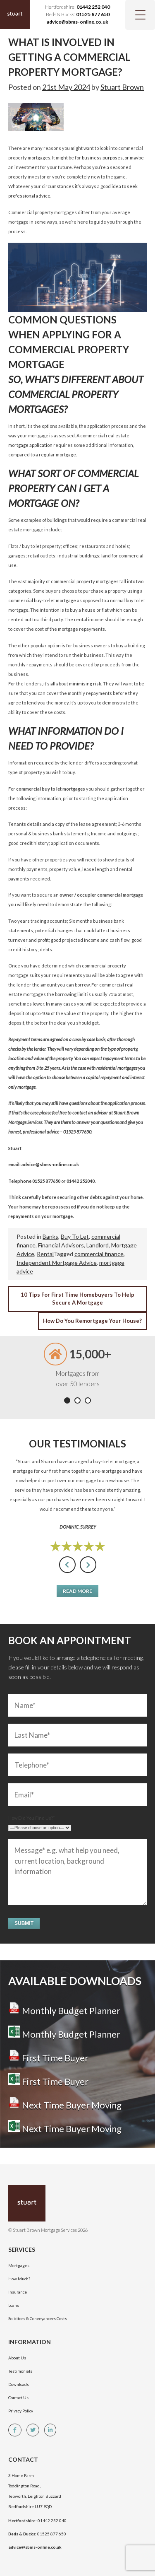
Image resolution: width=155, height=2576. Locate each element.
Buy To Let (75, 1236)
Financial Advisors (61, 1245)
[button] (67, 1400)
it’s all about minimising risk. (72, 683)
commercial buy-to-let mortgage (42, 600)
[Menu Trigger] (140, 15)
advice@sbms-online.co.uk (77, 22)
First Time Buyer (48, 2057)
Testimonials (20, 2371)
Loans (13, 2305)
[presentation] (67, 1564)
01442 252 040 (93, 7)
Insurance (17, 2291)
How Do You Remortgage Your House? (92, 1320)
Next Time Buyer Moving (65, 2104)
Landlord (97, 1245)
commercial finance (99, 1253)
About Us (17, 2357)
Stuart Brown (122, 87)
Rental (45, 1253)
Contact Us (18, 2397)
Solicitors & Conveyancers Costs (37, 2318)
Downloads (18, 2384)
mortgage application (30, 445)
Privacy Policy (20, 2410)
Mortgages (18, 2265)
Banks (50, 1236)
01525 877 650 (93, 14)
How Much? (19, 2278)
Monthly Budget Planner (64, 2010)
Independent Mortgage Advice (57, 1262)
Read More (77, 1591)
